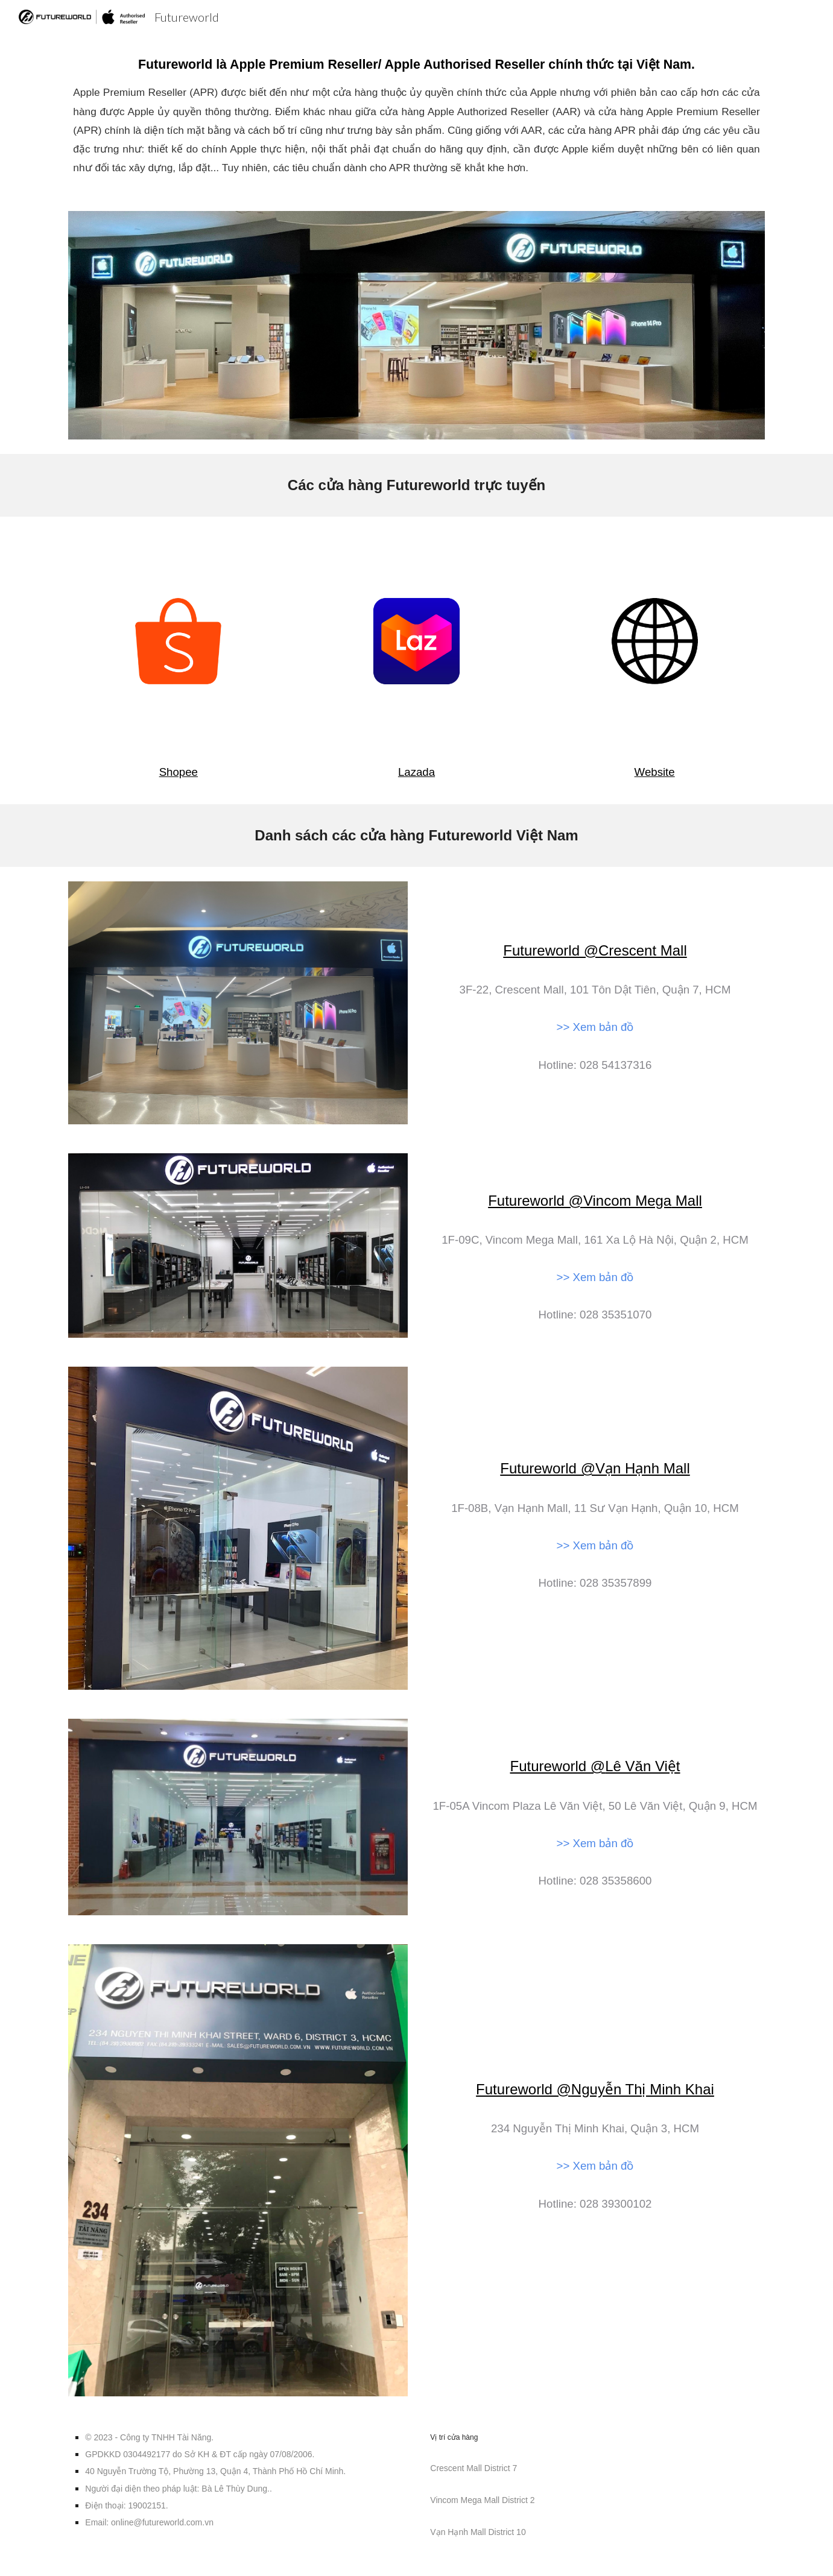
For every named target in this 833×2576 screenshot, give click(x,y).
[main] (416, 115)
